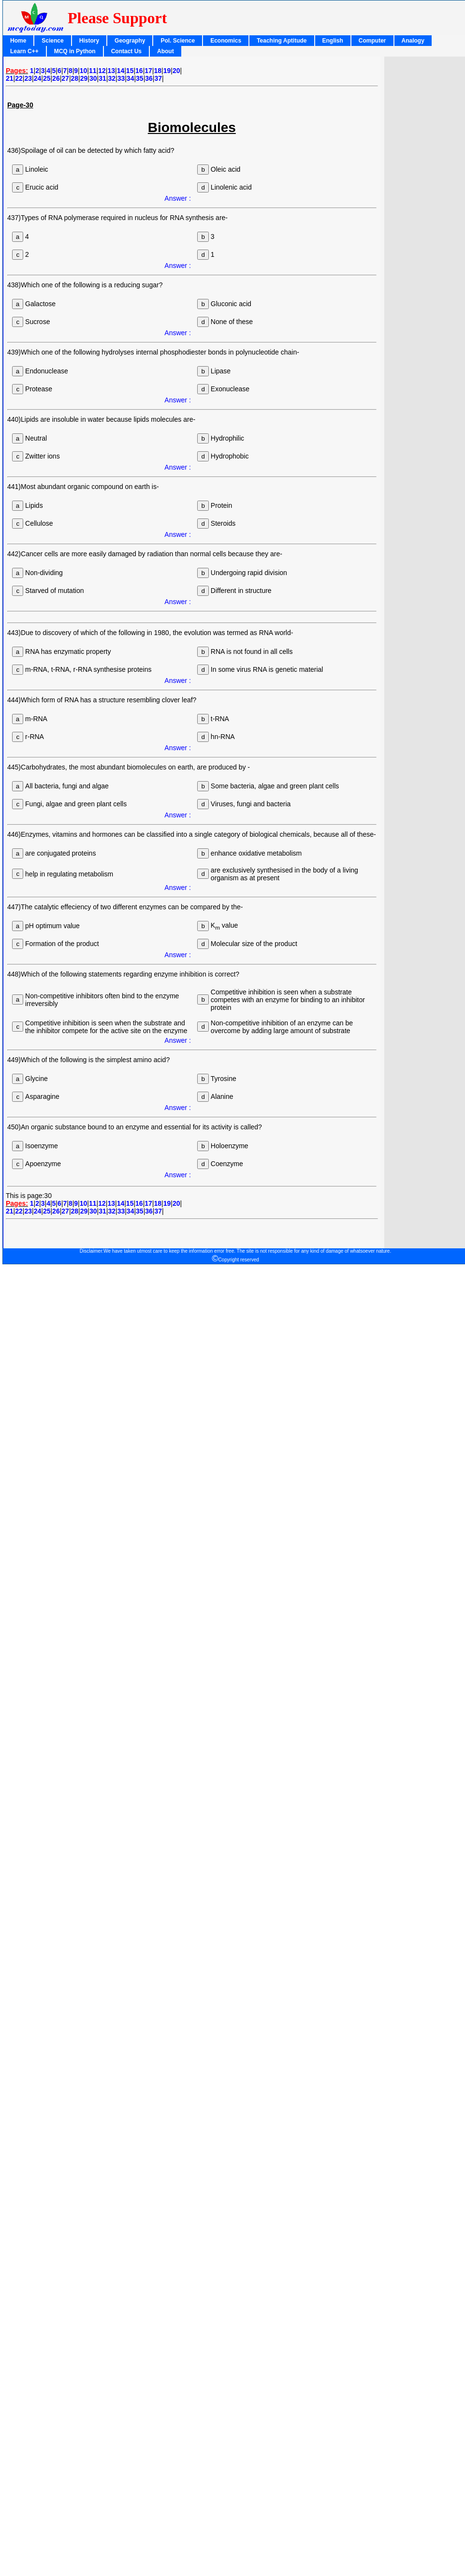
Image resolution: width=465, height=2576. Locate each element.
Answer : (177, 198)
